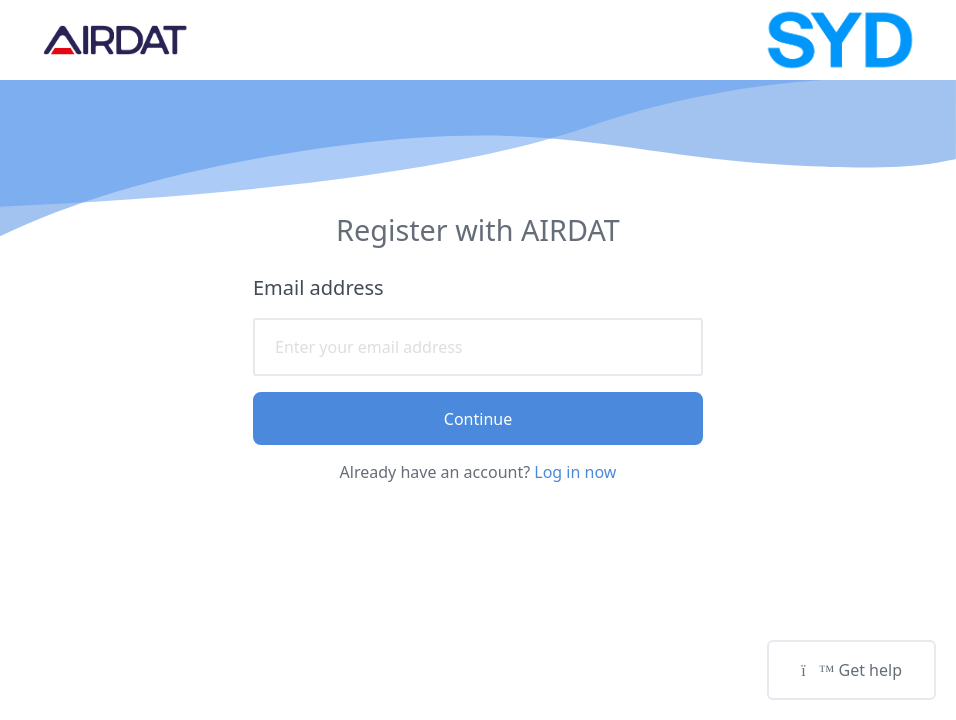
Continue (478, 419)
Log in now (575, 472)
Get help (851, 670)
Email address (318, 287)
